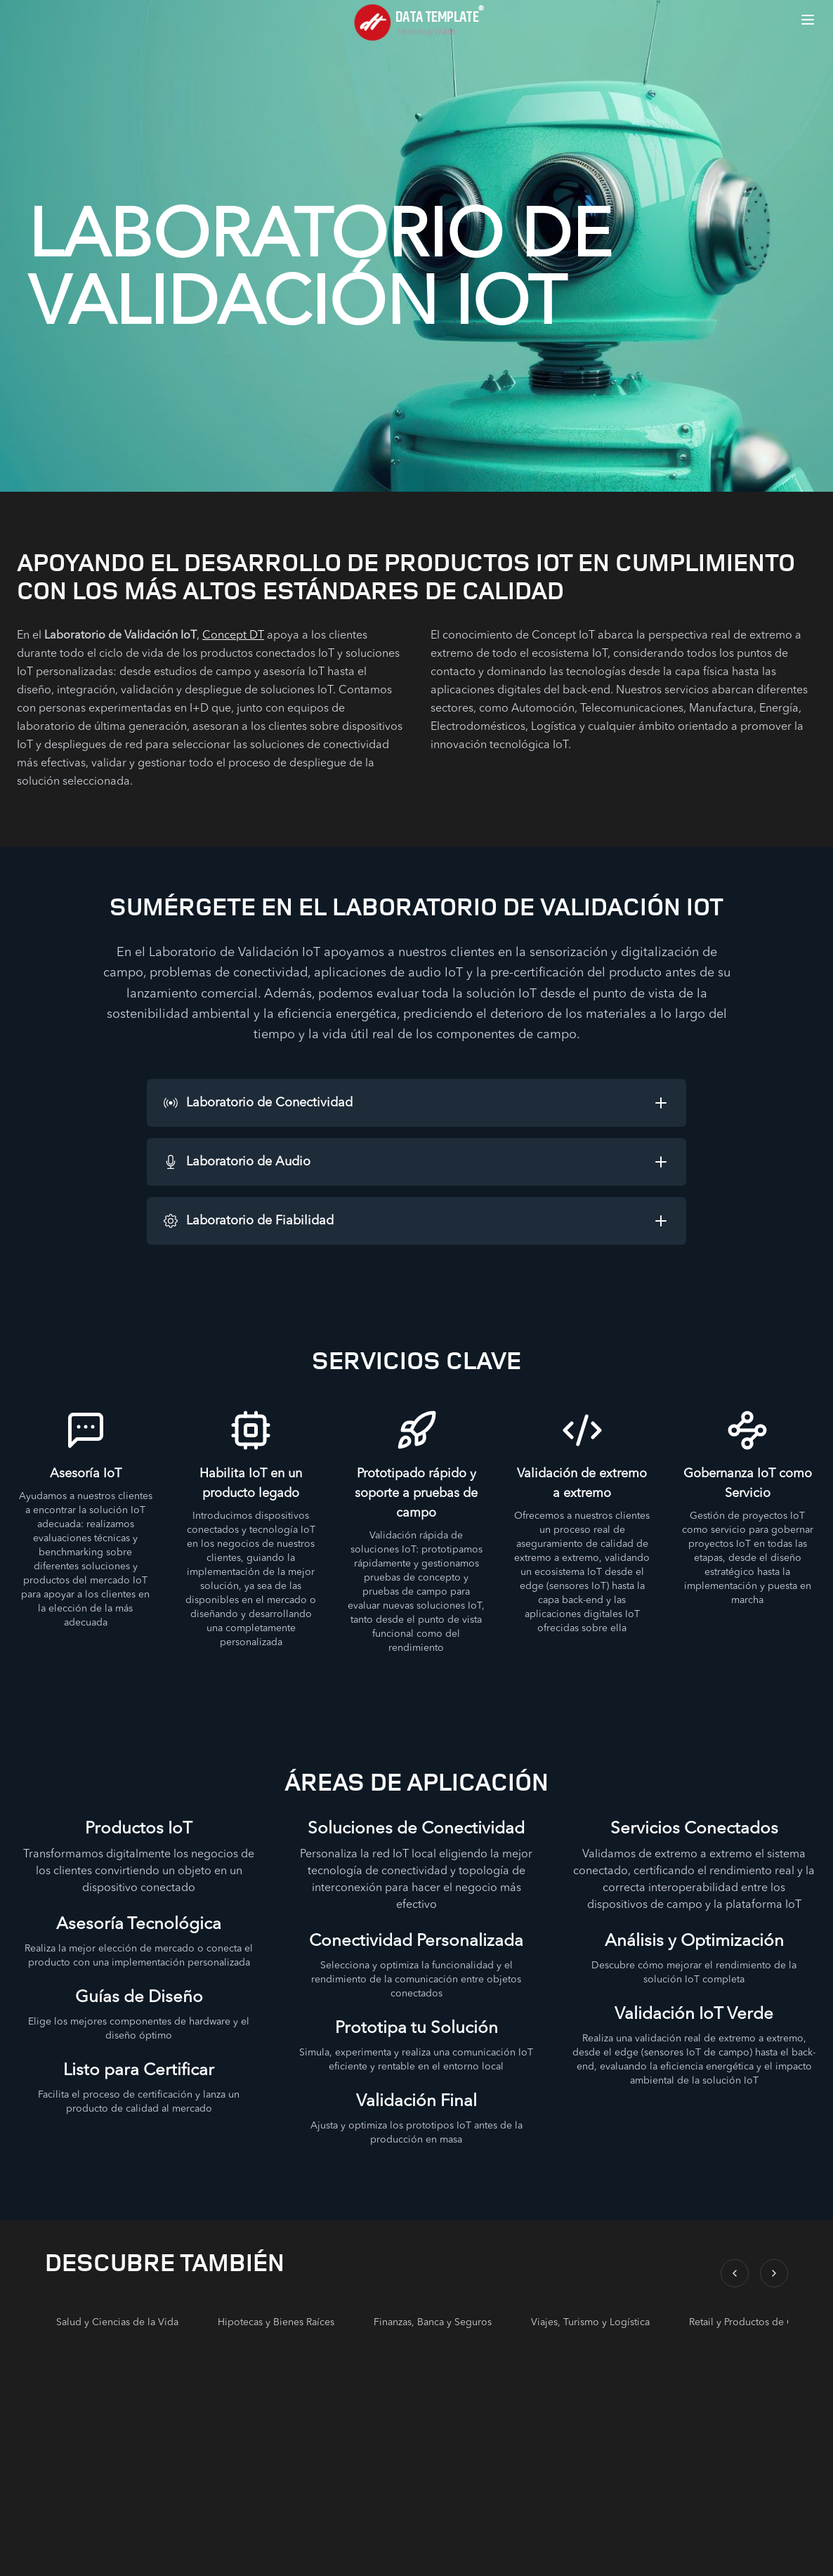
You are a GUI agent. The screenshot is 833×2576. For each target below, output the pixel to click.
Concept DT (233, 635)
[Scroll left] (735, 2273)
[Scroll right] (774, 2273)
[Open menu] (807, 19)
